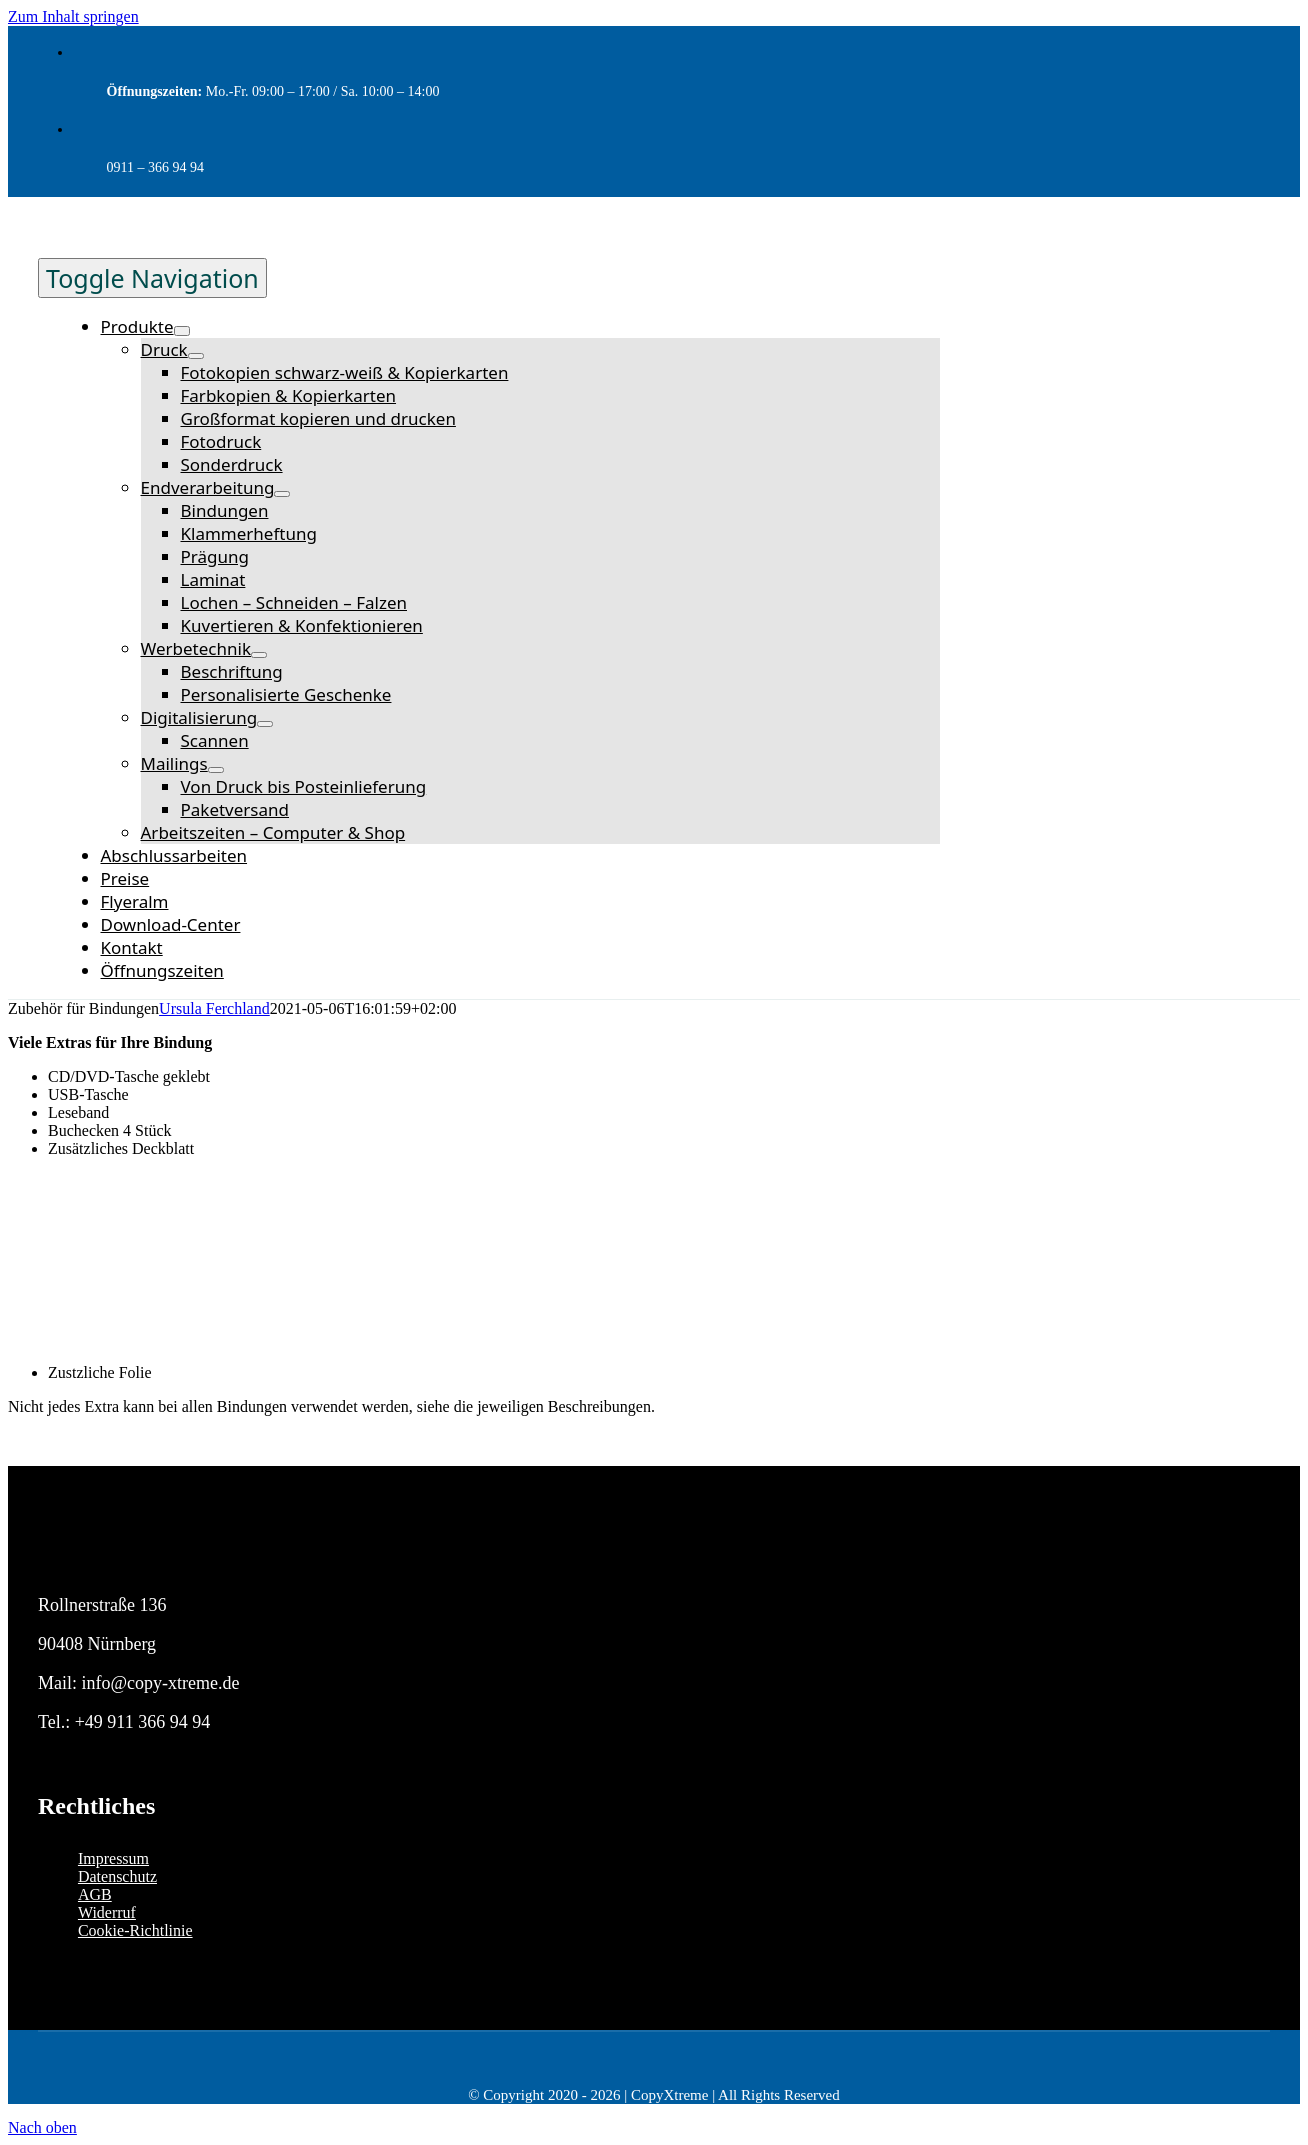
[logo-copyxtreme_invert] (130, 1567)
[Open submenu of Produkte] (182, 331)
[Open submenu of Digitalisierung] (265, 724)
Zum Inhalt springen (73, 16)
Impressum (113, 1858)
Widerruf (107, 1912)
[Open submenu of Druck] (196, 356)
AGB (95, 1894)
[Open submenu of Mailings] (216, 770)
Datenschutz (117, 1876)
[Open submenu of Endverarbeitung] (282, 494)
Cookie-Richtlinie (135, 1930)
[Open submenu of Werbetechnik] (259, 655)
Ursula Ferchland (214, 1008)
